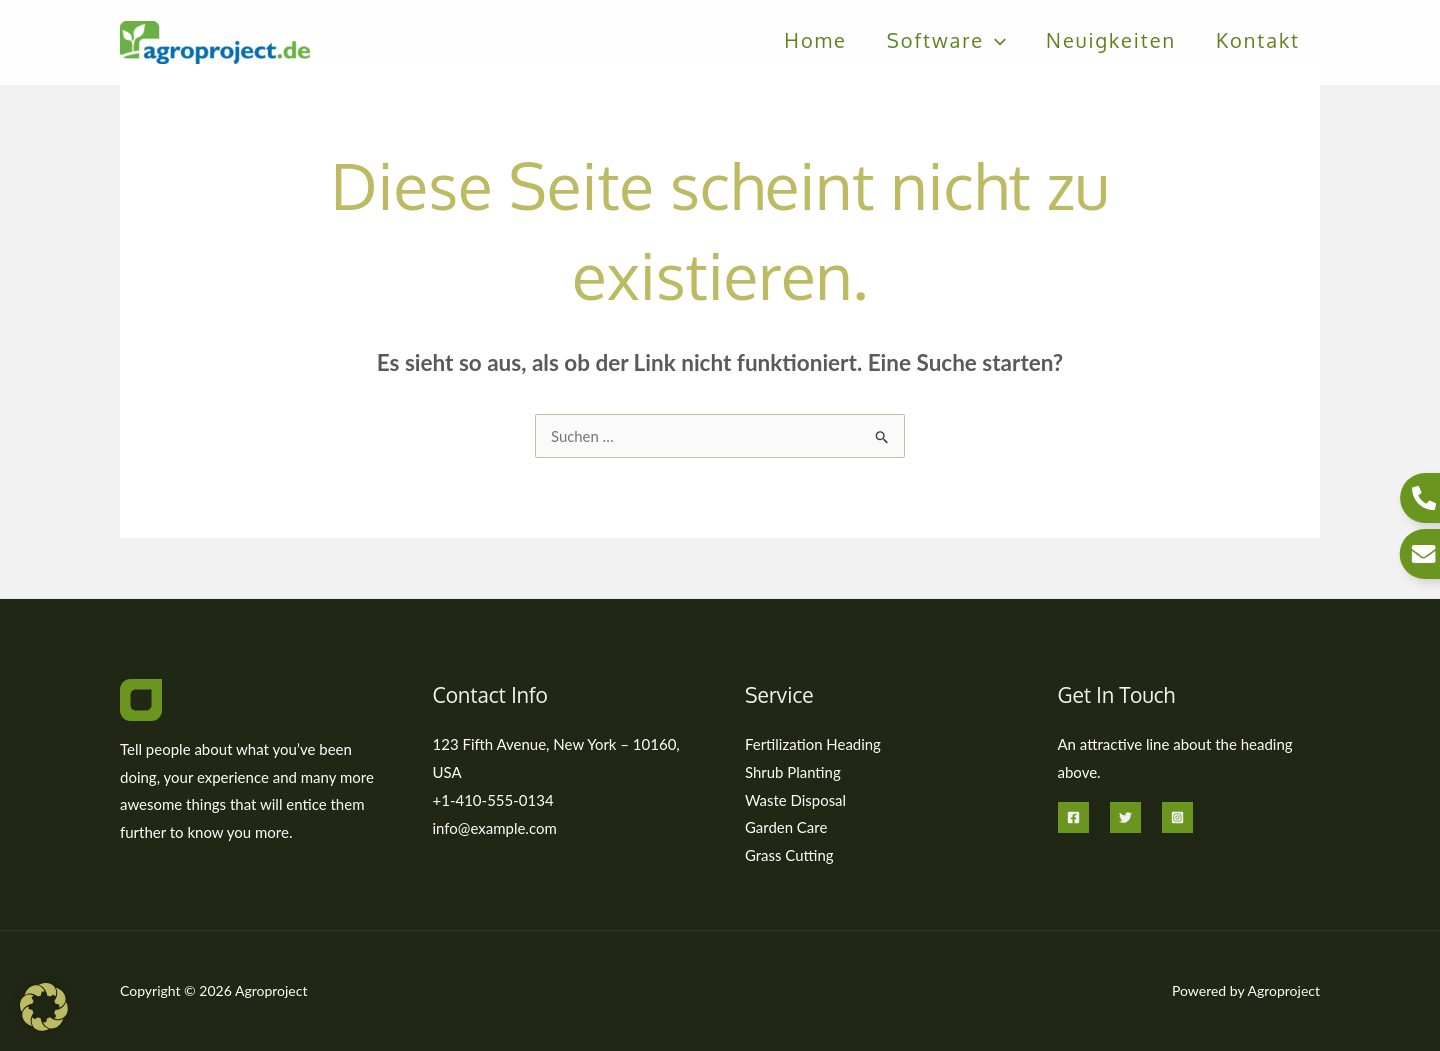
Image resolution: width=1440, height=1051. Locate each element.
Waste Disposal (796, 800)
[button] (995, 45)
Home (815, 45)
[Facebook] (1073, 817)
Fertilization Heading (813, 744)
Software (946, 45)
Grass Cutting (789, 856)
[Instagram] (1177, 817)
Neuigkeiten (1111, 45)
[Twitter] (1125, 817)
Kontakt (1258, 45)
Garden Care (786, 828)
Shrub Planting (793, 772)
